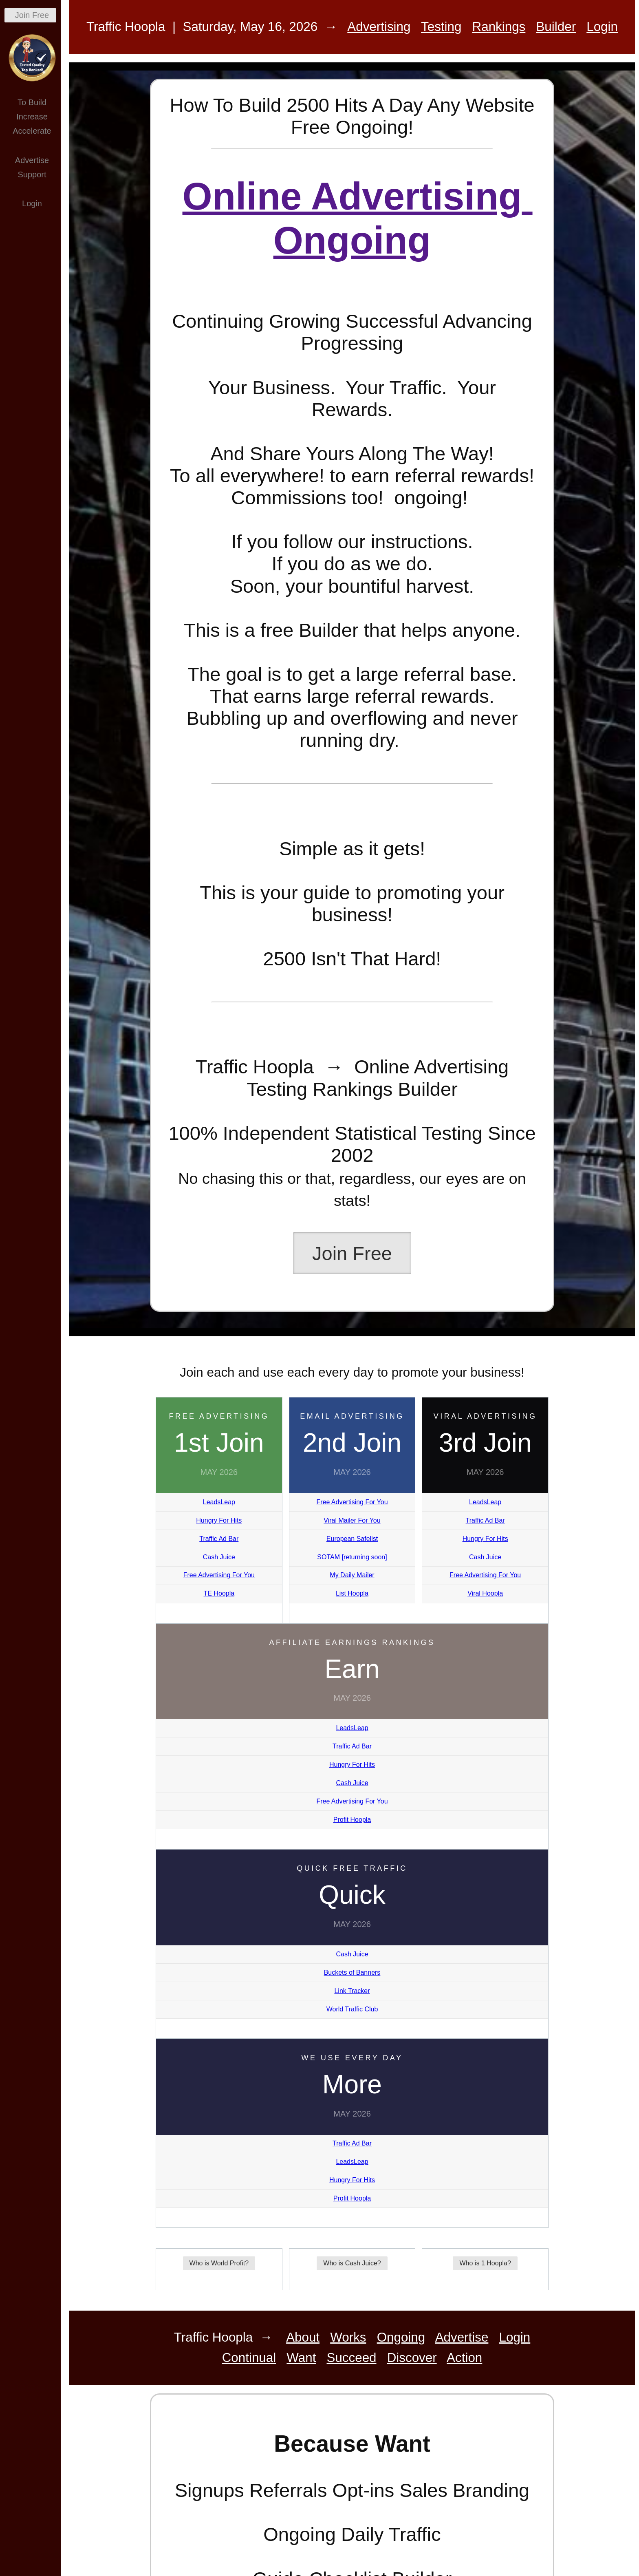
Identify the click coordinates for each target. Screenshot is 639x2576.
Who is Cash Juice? (352, 2263)
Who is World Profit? (219, 2263)
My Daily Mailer (352, 1575)
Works (348, 2337)
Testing (441, 27)
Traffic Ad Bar (218, 1538)
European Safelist (352, 1538)
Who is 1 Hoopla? (485, 2263)
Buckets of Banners (352, 1972)
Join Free (32, 15)
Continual (249, 2358)
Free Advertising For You (219, 1575)
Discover (412, 2358)
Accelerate (32, 130)
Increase (32, 116)
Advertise (32, 160)
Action (464, 2358)
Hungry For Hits (219, 1520)
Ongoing (401, 2337)
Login (32, 203)
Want (301, 2358)
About (303, 2337)
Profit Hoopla (352, 1819)
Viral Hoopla (485, 1593)
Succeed (352, 2358)
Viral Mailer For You (352, 1520)
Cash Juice (219, 1557)
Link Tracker (352, 1990)
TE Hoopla (219, 1593)
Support (32, 174)
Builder (556, 27)
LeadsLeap (219, 1502)
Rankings (499, 27)
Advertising (378, 27)
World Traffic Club (352, 2009)
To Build (32, 102)
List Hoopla (352, 1593)
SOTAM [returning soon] (352, 1557)
